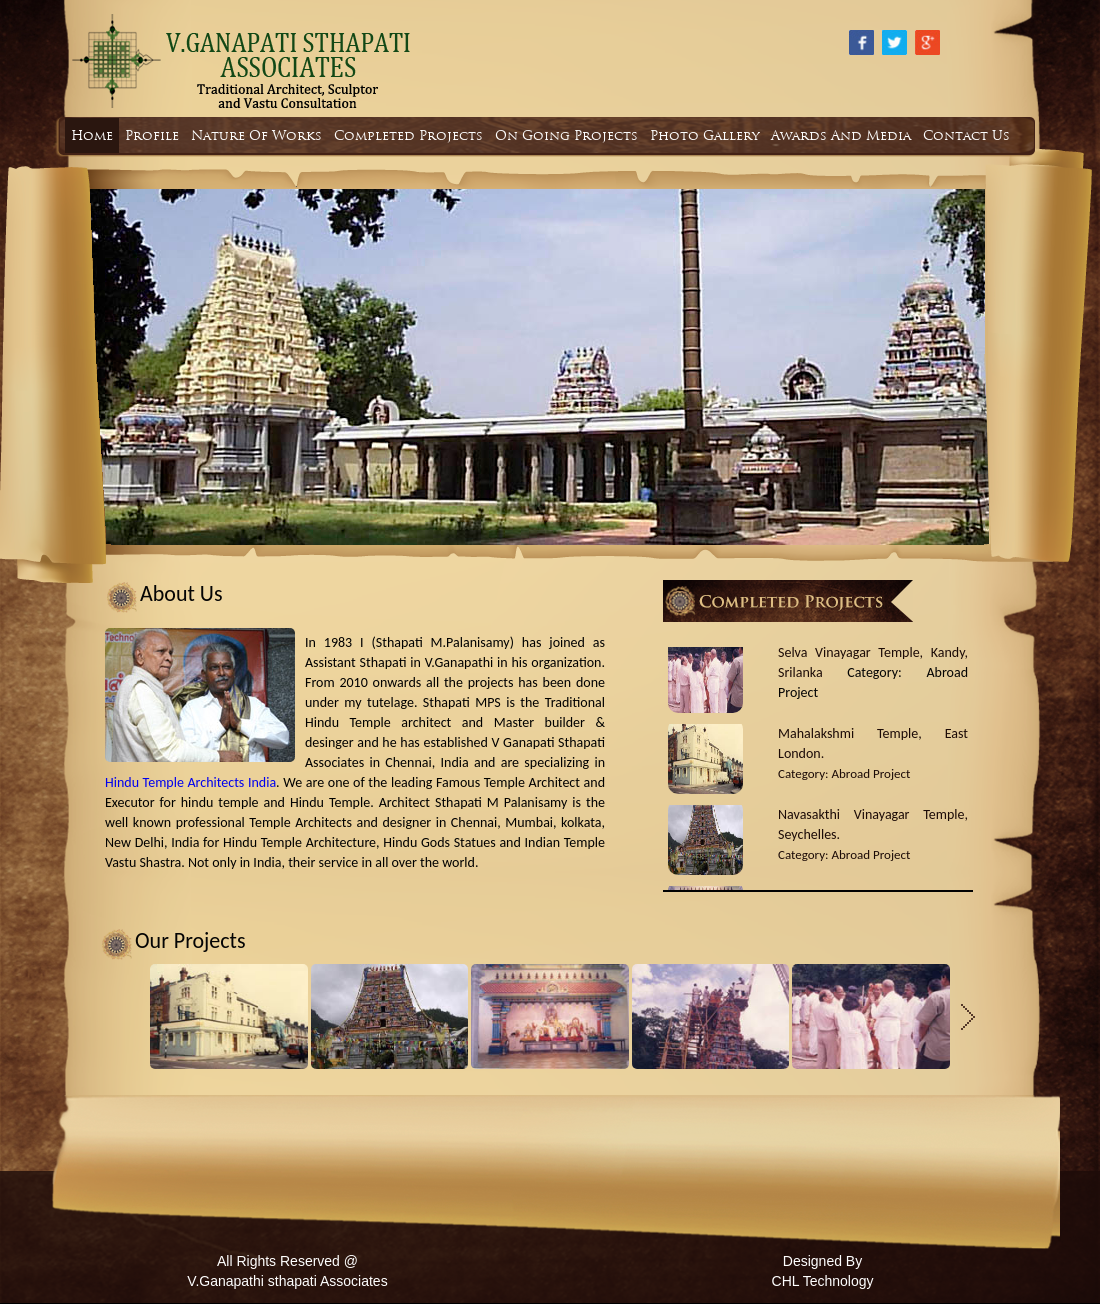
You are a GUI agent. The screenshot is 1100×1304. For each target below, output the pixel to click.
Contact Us (966, 135)
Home (92, 135)
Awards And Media (841, 135)
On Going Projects (566, 135)
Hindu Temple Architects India (190, 782)
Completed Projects (408, 135)
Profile (152, 135)
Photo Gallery (704, 135)
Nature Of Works (256, 135)
